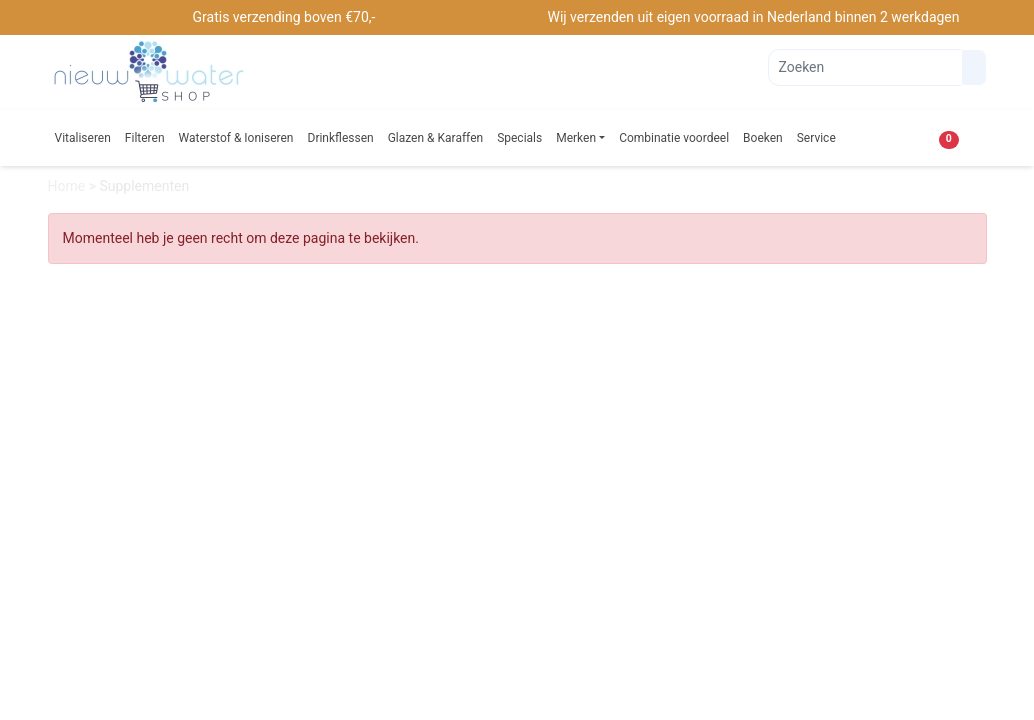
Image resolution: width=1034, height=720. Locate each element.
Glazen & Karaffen (436, 138)
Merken (576, 138)
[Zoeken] (865, 67)
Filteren (145, 138)
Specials (519, 138)
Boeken (763, 138)
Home (68, 186)
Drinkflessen (341, 138)
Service (816, 138)
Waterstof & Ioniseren (236, 138)
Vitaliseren (83, 138)
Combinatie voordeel (674, 138)
